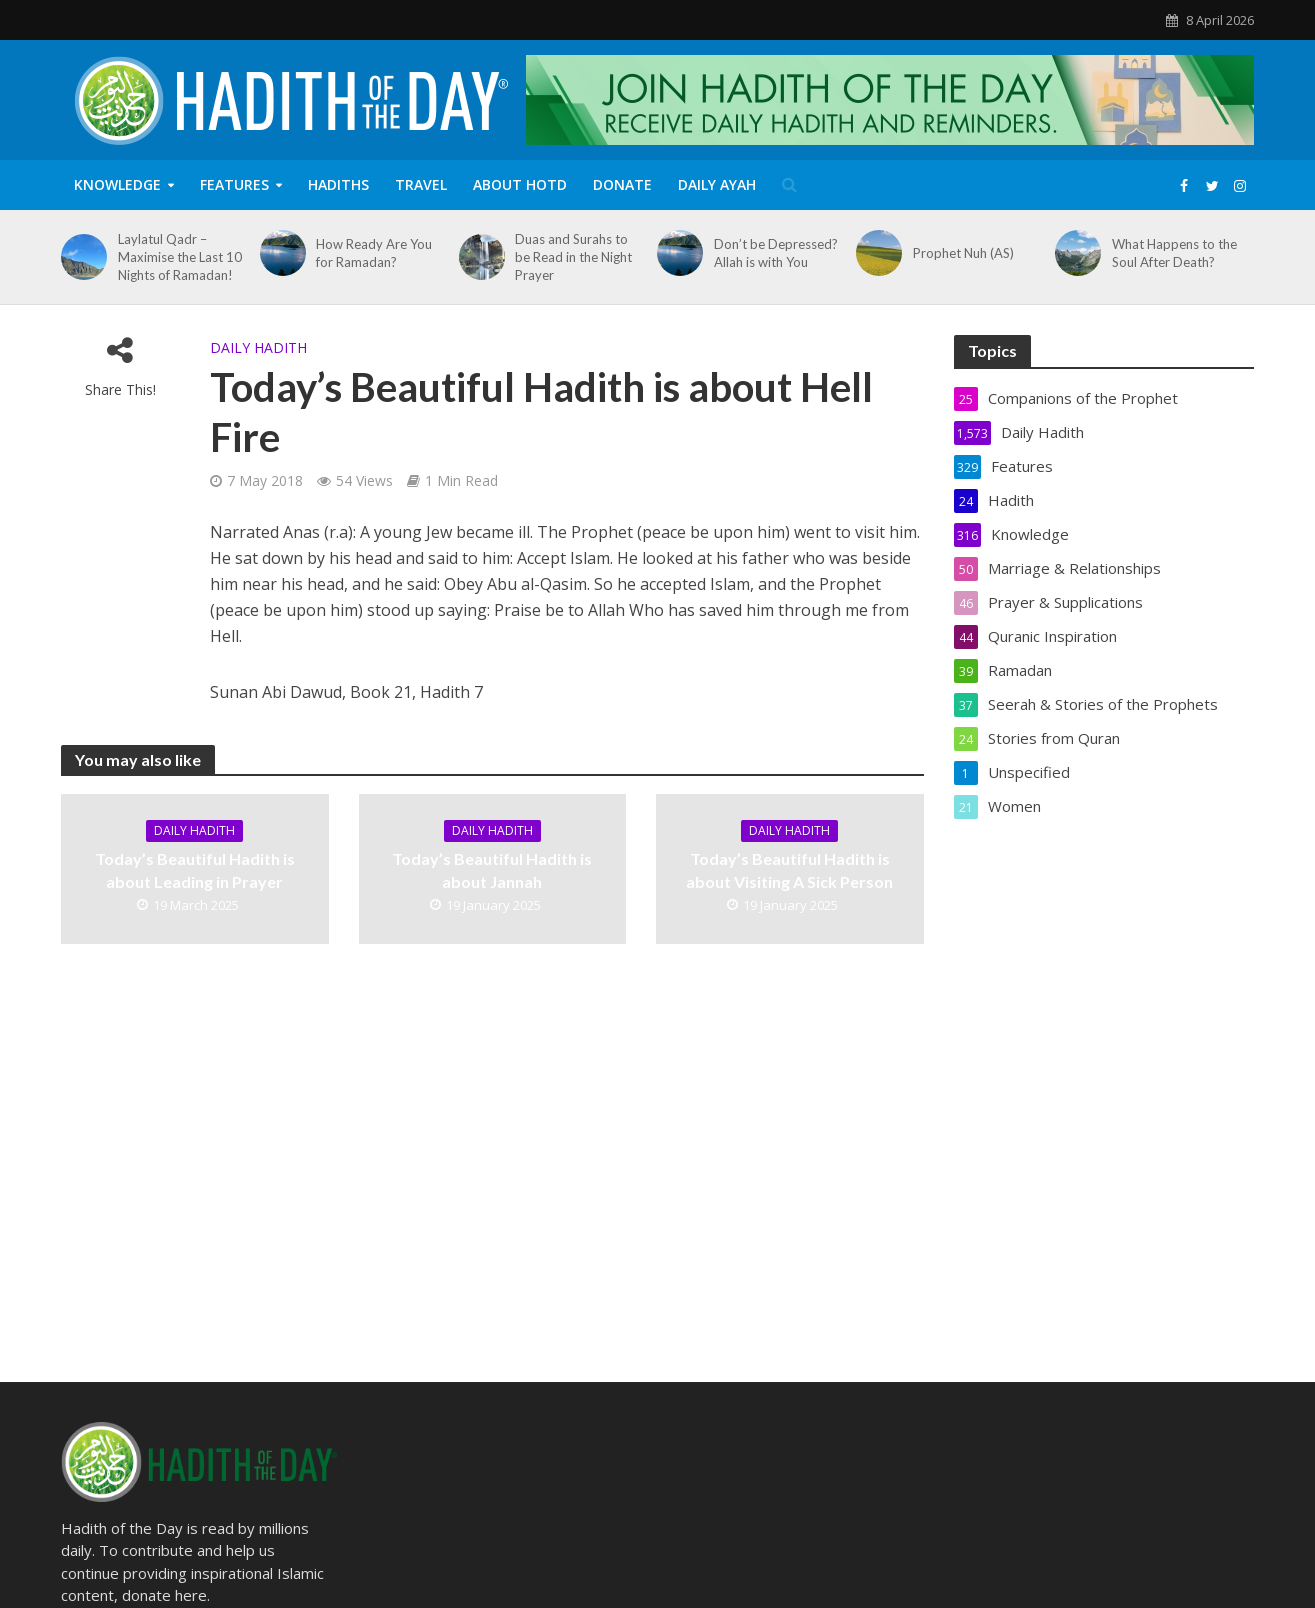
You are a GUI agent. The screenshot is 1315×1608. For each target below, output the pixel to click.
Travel (421, 184)
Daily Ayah (717, 184)
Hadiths (338, 184)
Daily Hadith (258, 347)
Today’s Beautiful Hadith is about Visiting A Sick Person (789, 870)
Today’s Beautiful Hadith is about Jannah (492, 870)
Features (234, 184)
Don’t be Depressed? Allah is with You (776, 253)
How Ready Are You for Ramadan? (374, 253)
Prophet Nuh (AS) (963, 253)
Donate (622, 184)
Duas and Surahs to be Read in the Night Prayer (573, 257)
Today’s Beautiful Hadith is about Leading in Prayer (195, 870)
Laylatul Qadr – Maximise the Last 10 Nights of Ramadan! (180, 257)
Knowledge (117, 184)
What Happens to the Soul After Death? (1174, 253)
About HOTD (520, 184)
